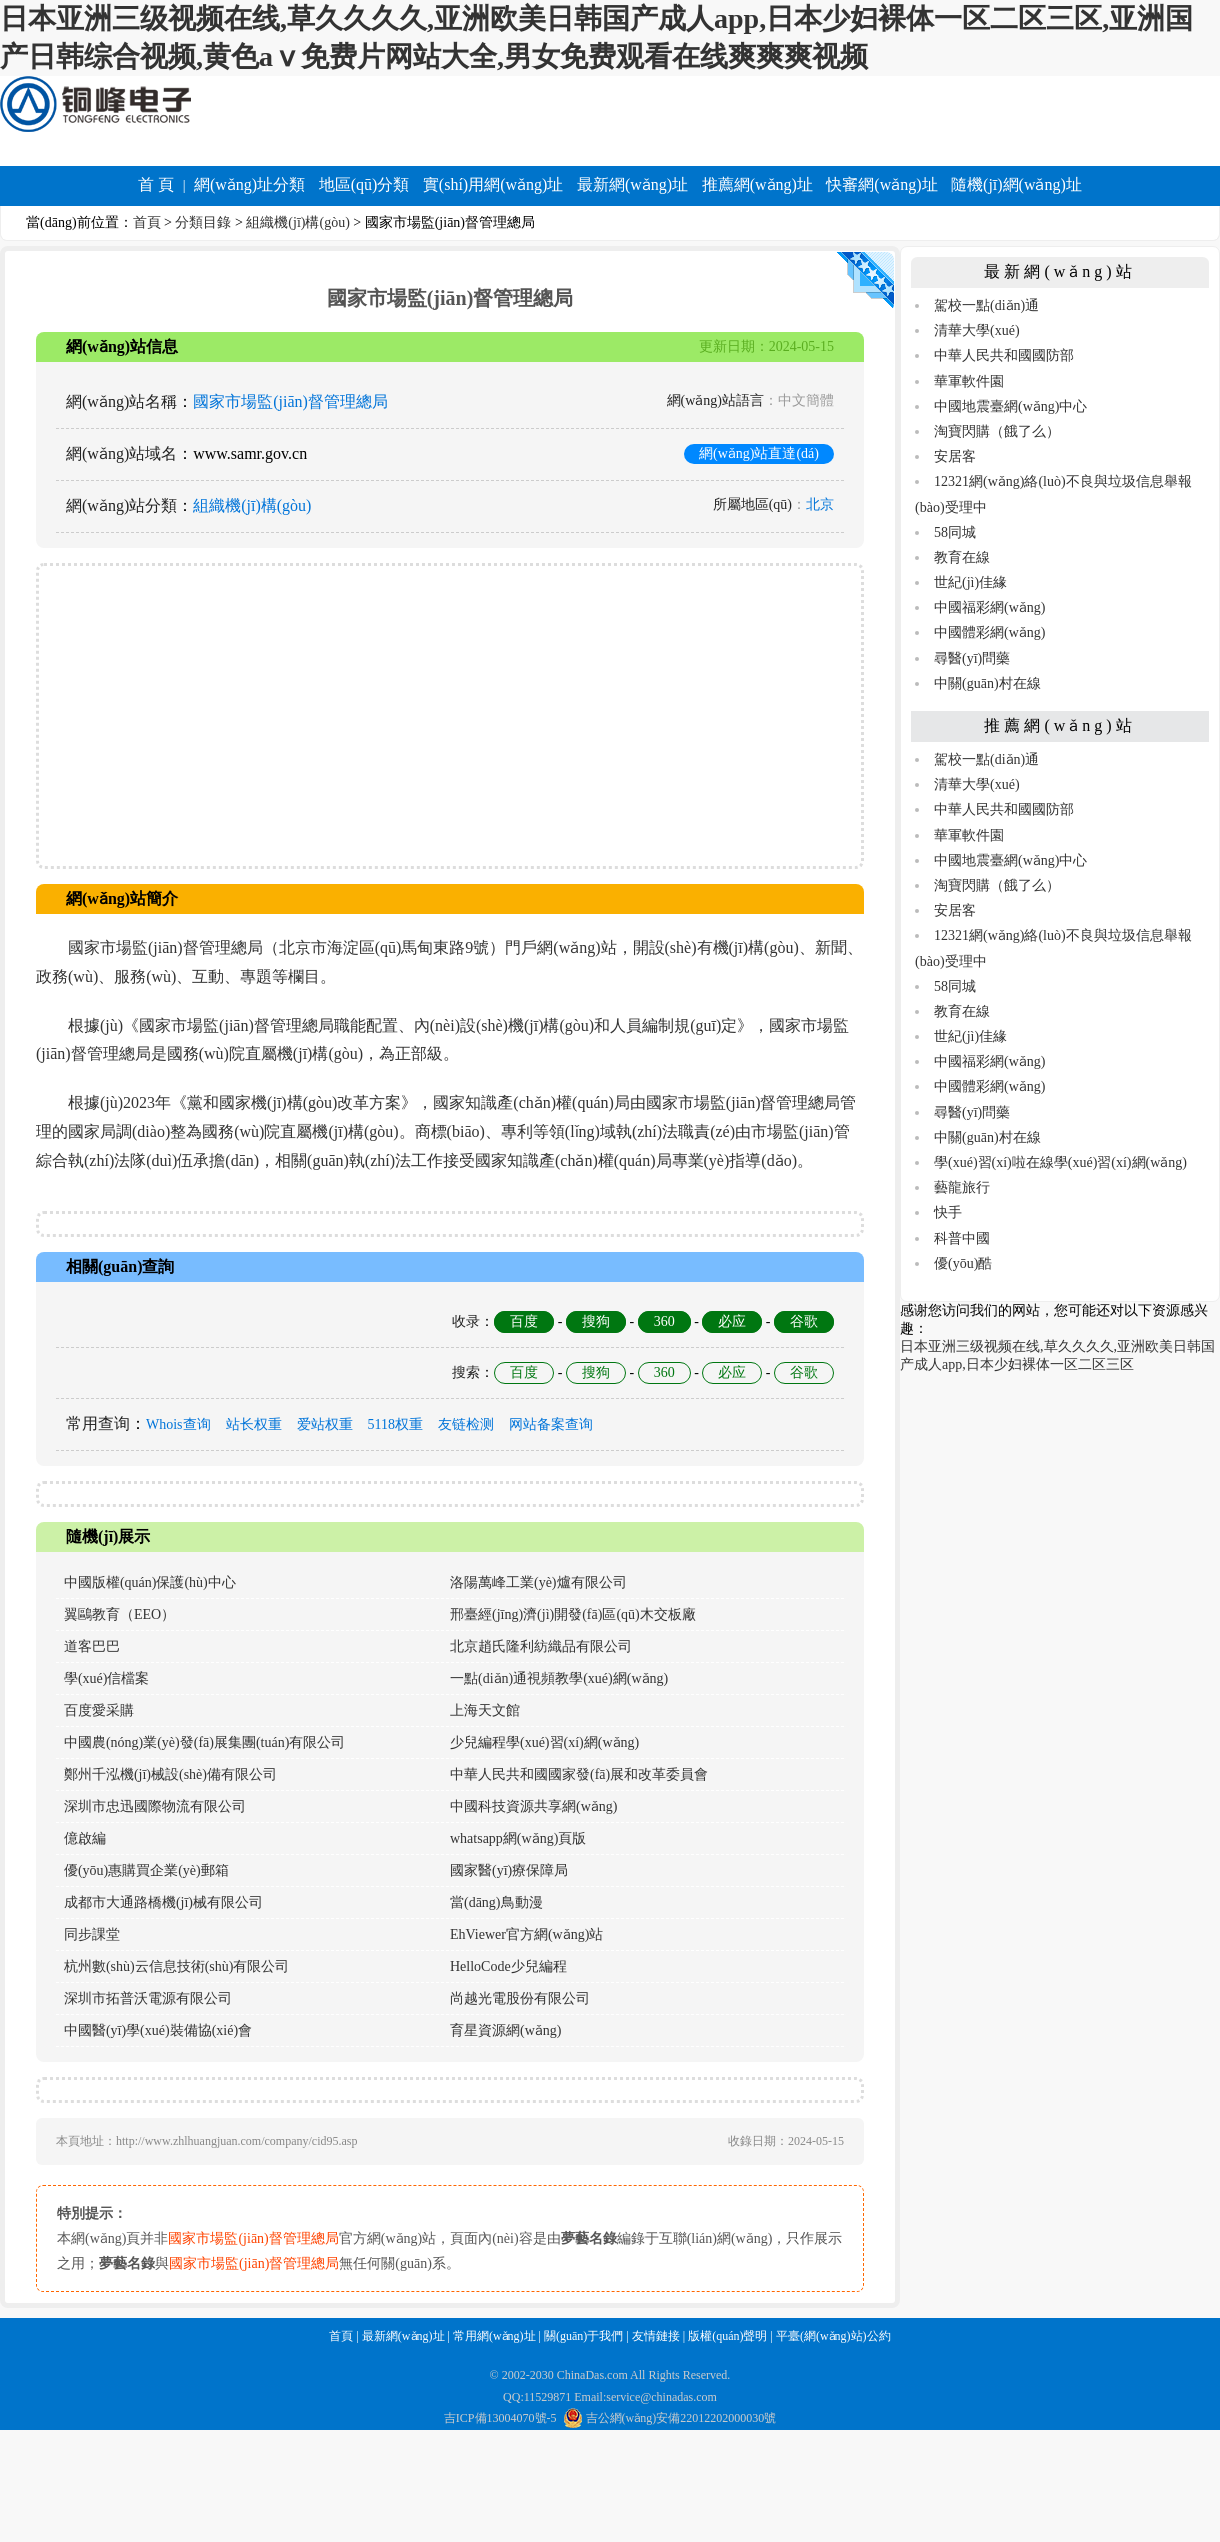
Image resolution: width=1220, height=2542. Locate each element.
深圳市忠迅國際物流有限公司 (155, 1806)
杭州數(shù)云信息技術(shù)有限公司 (177, 1966)
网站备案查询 (551, 1424)
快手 (948, 1212)
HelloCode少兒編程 (508, 1966)
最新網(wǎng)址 (632, 184)
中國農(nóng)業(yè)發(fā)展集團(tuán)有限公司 (205, 1742)
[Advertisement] (450, 716)
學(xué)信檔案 (107, 1678)
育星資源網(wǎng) (505, 2030)
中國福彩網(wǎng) (989, 607)
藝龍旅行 (962, 1187)
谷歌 (804, 1321)
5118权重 (395, 1424)
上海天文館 (485, 1710)
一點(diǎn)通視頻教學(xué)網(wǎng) (559, 1678)
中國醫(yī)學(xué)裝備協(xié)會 (158, 2030)
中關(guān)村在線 (987, 683)
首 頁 (156, 184)
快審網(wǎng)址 (881, 184)
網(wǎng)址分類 (249, 184)
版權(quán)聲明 (727, 2336)
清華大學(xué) (977, 330)
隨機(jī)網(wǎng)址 (1016, 184)
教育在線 (962, 557)
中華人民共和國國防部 (1004, 355)
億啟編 (85, 1838)
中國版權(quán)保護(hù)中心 (150, 1582)
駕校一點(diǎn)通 (986, 305)
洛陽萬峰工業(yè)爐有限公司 (538, 1582)
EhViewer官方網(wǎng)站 (526, 1934)
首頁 (147, 222)
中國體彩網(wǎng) (989, 632)
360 (664, 1321)
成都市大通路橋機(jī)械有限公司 (163, 1902)
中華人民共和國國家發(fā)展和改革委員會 (579, 1774)
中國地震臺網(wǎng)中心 (1010, 406)
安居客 (955, 456)
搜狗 (596, 1321)
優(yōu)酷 (963, 1263)
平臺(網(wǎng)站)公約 (833, 2336)
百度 (524, 1321)
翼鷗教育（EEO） (119, 1614)
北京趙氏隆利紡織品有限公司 (541, 1646)
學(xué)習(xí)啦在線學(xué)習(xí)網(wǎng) (1060, 1162)
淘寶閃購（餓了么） (997, 431)
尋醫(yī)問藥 (972, 658)
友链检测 (466, 1424)
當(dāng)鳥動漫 (496, 1902)
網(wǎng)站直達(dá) (759, 453)
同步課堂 (92, 1934)
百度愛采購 (99, 1710)
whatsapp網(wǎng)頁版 (518, 1838)
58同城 (955, 532)
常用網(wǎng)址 (494, 2336)
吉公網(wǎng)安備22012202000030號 (670, 2418)
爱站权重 (325, 1424)
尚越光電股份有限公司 (520, 1998)
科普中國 (962, 1238)
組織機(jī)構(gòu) (297, 222)
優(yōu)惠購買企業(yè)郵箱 (146, 1870)
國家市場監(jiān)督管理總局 (290, 401)
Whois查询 (178, 1424)
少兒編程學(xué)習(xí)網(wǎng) (544, 1742)
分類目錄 (203, 222)
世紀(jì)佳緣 (970, 582)
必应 (732, 1321)
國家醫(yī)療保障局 (509, 1870)
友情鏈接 (656, 2336)
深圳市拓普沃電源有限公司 (148, 1998)
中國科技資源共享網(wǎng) (533, 1806)
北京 (820, 504)
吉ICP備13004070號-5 (500, 2418)
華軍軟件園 (969, 381)
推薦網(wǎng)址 (757, 184)
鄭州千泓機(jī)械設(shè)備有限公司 (170, 1774)
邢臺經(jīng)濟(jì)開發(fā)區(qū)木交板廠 (573, 1614)
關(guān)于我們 (583, 2336)
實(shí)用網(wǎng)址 (493, 184)
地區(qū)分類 (364, 184)
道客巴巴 (92, 1646)
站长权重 (254, 1424)
